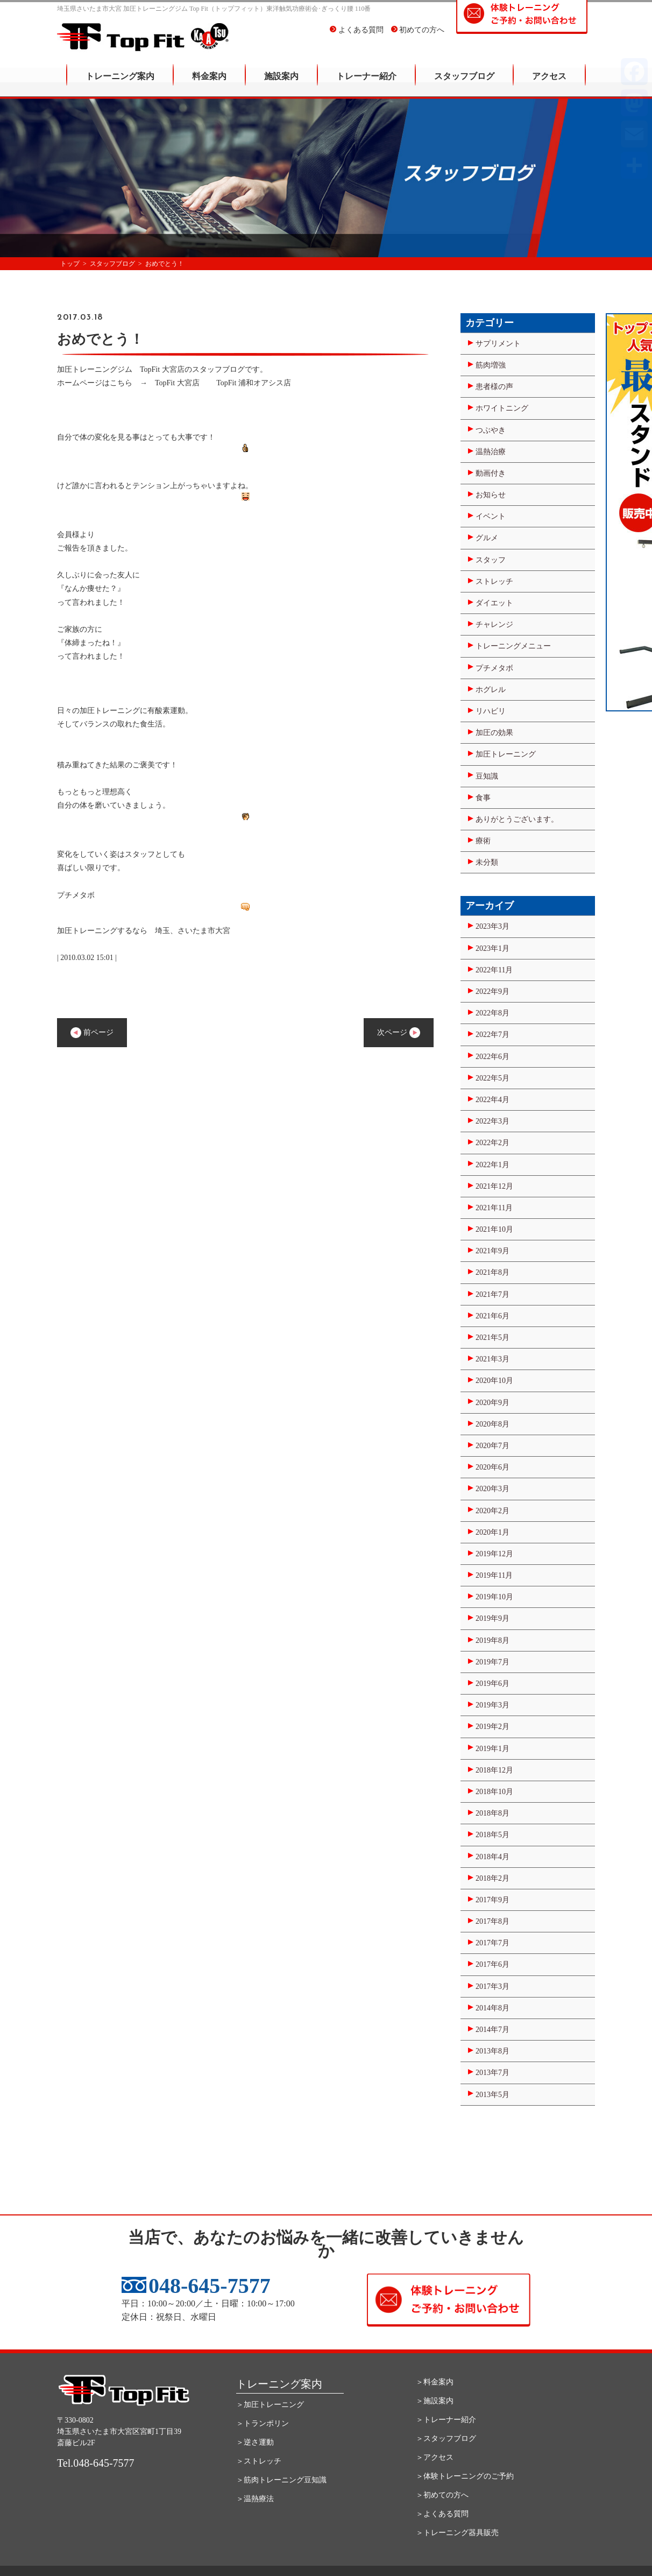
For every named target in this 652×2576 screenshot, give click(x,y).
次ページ (398, 1032)
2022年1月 (492, 1165)
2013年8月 (492, 2051)
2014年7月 (492, 2029)
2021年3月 (492, 1359)
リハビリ (491, 711)
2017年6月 (492, 1964)
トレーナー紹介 (366, 83)
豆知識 (487, 776)
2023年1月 (492, 948)
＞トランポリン (262, 2423)
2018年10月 (494, 1792)
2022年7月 (492, 1035)
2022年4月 (492, 1100)
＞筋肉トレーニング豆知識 (281, 2480)
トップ (70, 263)
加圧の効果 (494, 733)
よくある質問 (357, 37)
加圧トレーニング (506, 754)
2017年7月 (492, 1943)
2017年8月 (492, 1921)
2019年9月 (492, 1618)
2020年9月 (492, 1403)
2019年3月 (492, 1705)
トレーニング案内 (120, 83)
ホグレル (491, 690)
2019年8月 (492, 1640)
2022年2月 (492, 1143)
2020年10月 (494, 1381)
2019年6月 (492, 1683)
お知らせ (491, 495)
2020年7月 (492, 1446)
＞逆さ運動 (255, 2442)
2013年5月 (492, 2095)
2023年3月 (492, 926)
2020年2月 (492, 1511)
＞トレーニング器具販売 (457, 2533)
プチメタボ (494, 668)
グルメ (487, 538)
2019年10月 (494, 1597)
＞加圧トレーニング (270, 2405)
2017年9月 (492, 1900)
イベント (491, 516)
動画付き (491, 473)
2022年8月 (492, 1013)
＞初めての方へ (442, 2495)
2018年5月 (492, 1835)
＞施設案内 (434, 2401)
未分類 (487, 862)
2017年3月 (492, 1986)
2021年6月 (492, 1316)
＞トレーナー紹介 (446, 2420)
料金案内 (209, 83)
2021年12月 (494, 1186)
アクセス (549, 83)
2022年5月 (492, 1078)
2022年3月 (492, 1121)
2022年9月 (492, 991)
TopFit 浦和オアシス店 (253, 383)
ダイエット (494, 603)
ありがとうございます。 (517, 819)
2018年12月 (494, 1770)
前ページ (92, 1032)
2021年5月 (492, 1337)
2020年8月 (492, 1424)
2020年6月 (492, 1467)
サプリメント (498, 344)
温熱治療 (491, 452)
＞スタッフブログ (446, 2438)
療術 (483, 841)
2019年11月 (494, 1575)
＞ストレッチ (258, 2461)
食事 (483, 798)
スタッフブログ (464, 83)
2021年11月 (494, 1208)
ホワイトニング (502, 408)
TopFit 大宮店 (177, 383)
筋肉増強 (491, 365)
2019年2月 (492, 1727)
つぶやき (491, 430)
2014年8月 (492, 2008)
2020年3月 (492, 1489)
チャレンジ (494, 624)
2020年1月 (492, 1532)
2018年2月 (492, 1878)
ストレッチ (494, 581)
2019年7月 (492, 1662)
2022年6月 (492, 1057)
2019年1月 (492, 1749)
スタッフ (491, 560)
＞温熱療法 (255, 2499)
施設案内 (281, 83)
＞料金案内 (434, 2382)
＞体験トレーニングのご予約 (465, 2476)
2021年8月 (492, 1272)
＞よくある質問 (442, 2514)
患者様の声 (494, 387)
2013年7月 (492, 2073)
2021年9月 (492, 1251)
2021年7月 (492, 1294)
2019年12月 (494, 1554)
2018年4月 (492, 1857)
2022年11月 (494, 970)
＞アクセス (434, 2457)
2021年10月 (494, 1229)
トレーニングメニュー (513, 646)
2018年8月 (492, 1813)
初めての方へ (418, 37)
